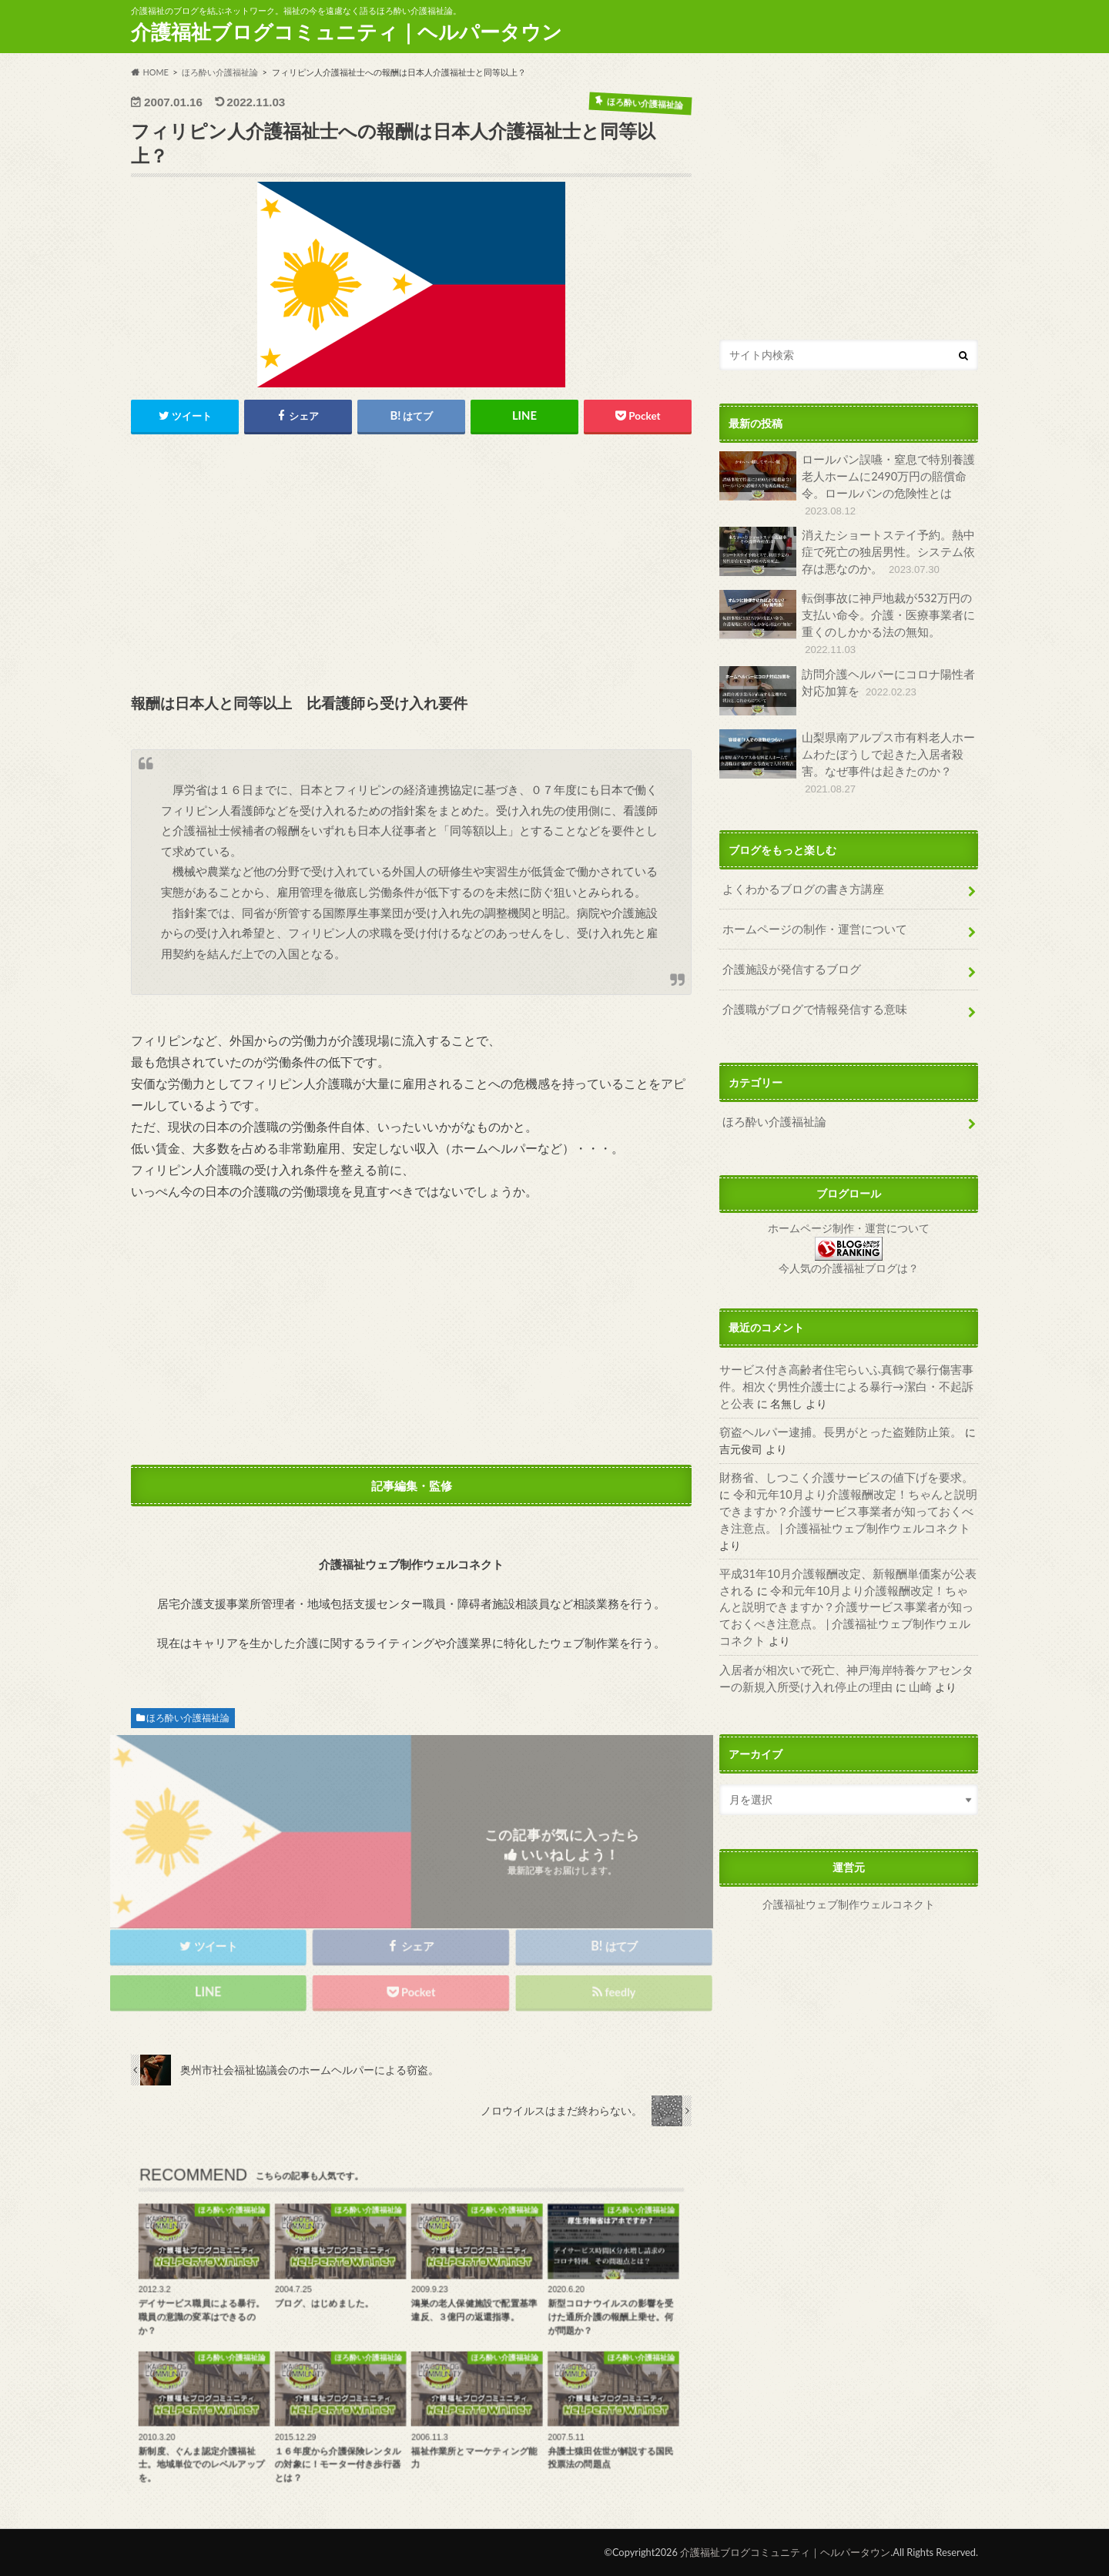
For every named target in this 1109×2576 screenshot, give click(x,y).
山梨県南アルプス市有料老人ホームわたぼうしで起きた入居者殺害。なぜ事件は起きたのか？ (846, 752)
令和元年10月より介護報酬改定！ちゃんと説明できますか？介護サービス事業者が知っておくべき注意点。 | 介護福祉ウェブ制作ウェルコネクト (844, 1491)
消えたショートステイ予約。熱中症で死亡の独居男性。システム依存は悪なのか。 (846, 551)
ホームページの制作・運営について (808, 913)
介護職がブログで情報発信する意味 (808, 992)
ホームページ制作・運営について (849, 1210)
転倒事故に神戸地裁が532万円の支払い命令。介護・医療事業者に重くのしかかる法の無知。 (846, 622)
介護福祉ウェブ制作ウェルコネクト (848, 1849)
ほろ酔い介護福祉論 (188, 1718)
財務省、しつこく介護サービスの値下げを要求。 (838, 1458)
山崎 (886, 1631)
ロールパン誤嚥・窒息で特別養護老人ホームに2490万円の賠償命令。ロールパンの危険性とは (846, 484)
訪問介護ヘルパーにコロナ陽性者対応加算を (846, 688)
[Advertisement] (411, 565)
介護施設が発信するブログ (787, 953)
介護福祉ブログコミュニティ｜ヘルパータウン (346, 31)
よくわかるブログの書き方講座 (797, 873)
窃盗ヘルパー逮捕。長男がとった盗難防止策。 (832, 1412)
